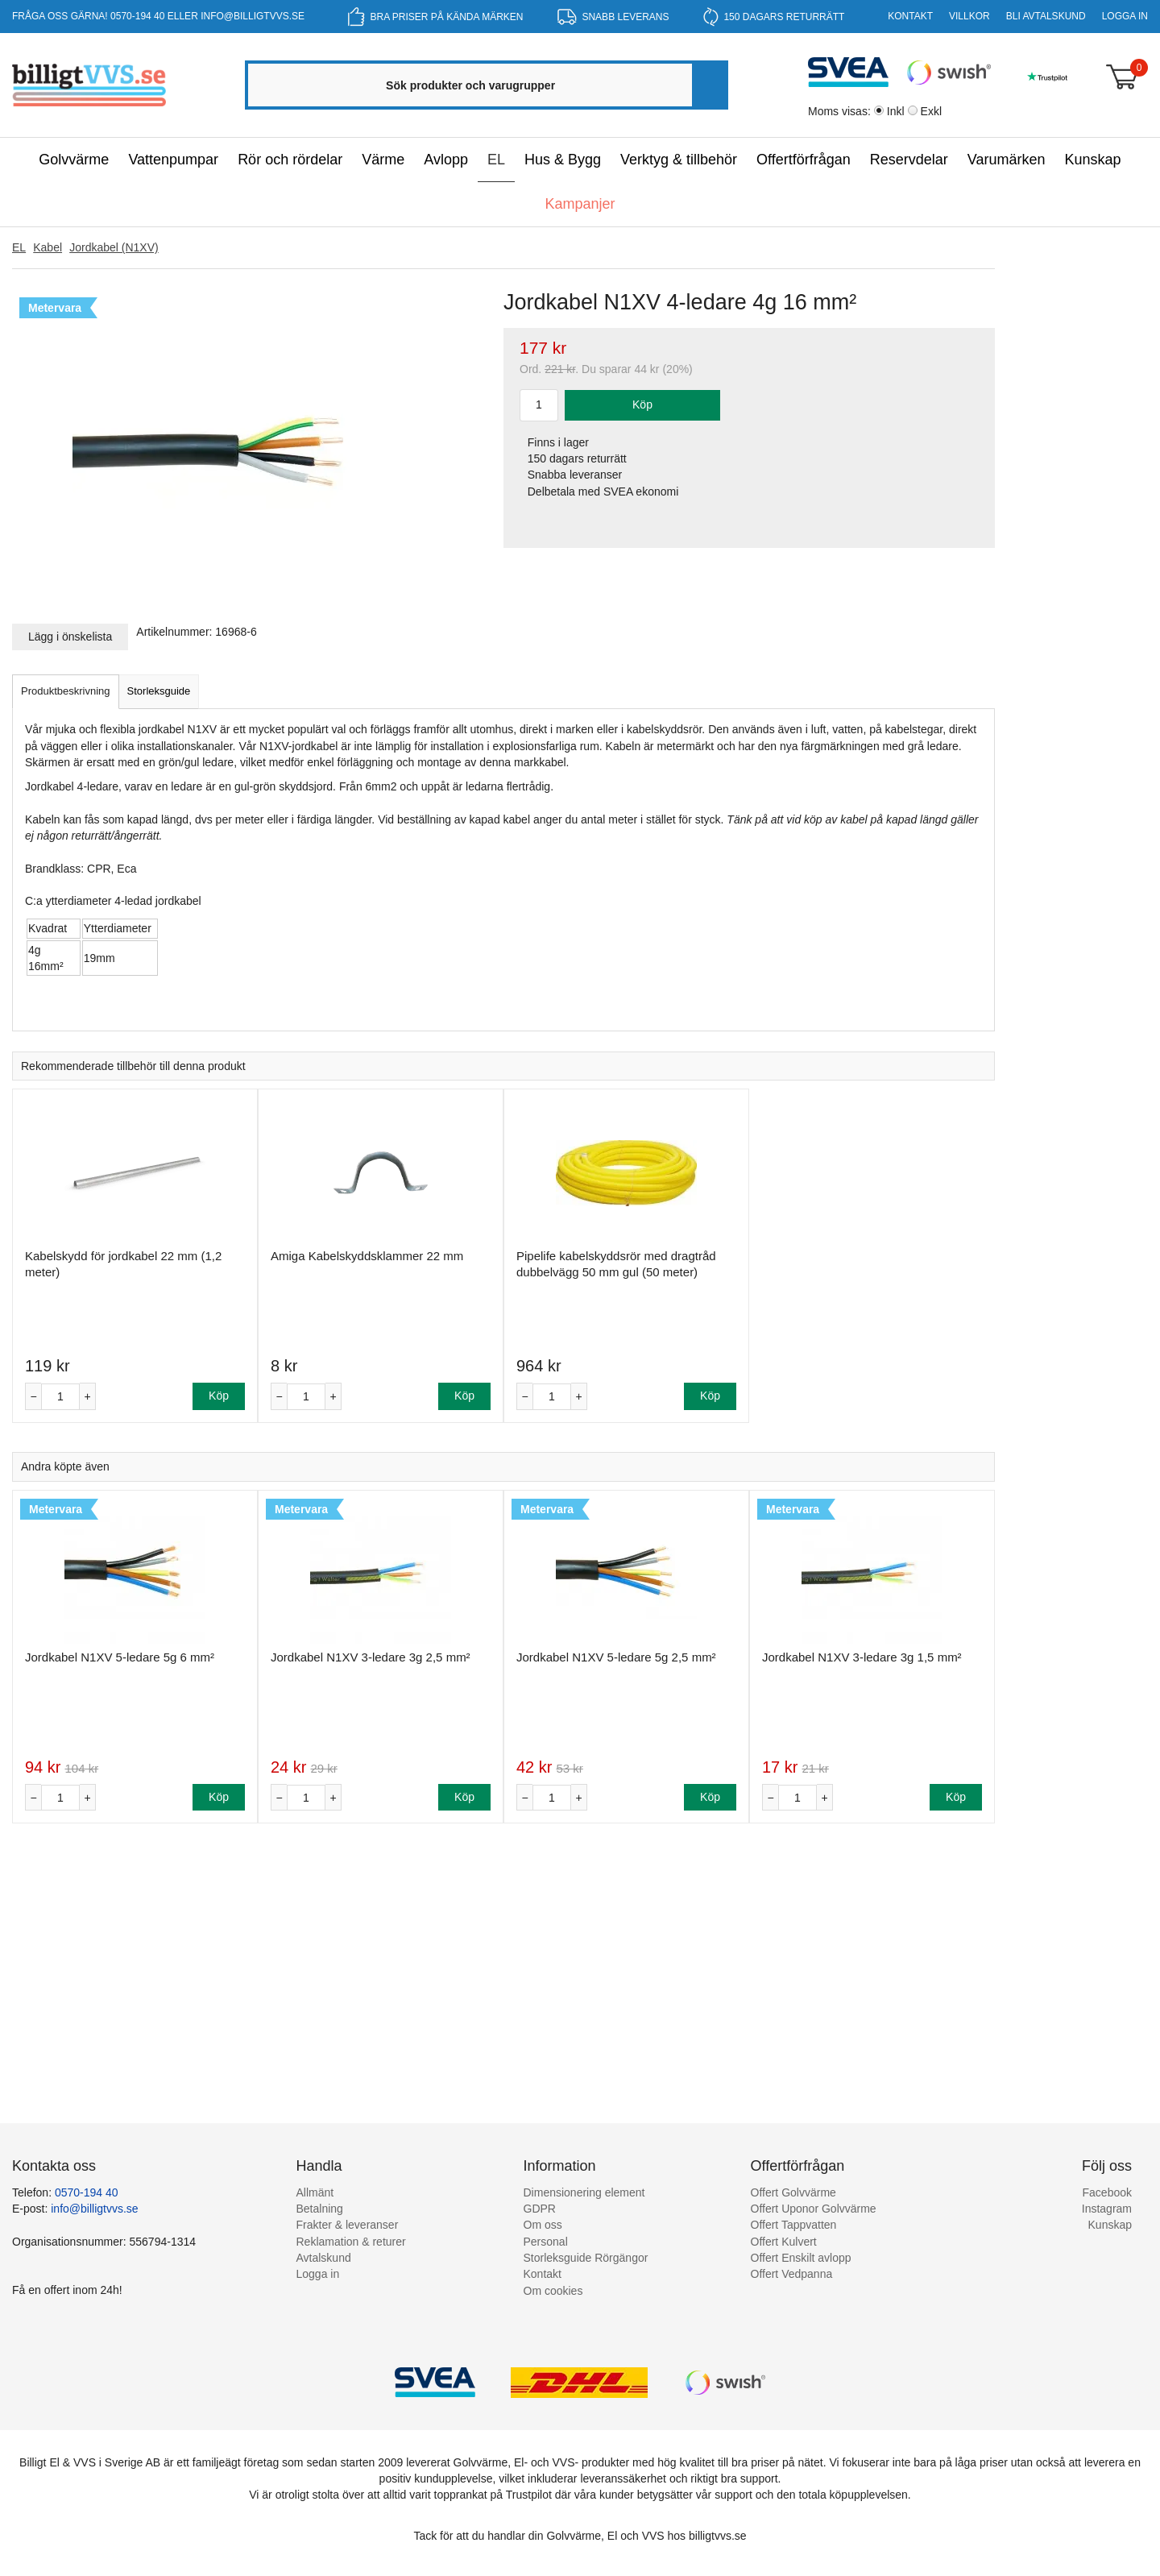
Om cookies (553, 2290)
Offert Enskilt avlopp (801, 2257)
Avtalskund (323, 2257)
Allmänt (315, 2192)
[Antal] (60, 1396)
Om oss (543, 2224)
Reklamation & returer (351, 2241)
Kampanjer (580, 204)
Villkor (969, 16)
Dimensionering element (584, 2192)
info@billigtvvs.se (252, 16)
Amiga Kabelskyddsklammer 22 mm (367, 1256)
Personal (546, 2241)
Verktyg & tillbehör (678, 159)
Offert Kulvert (784, 2241)
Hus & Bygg (562, 159)
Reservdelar (909, 159)
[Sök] (709, 85)
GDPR (540, 2208)
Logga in (1125, 16)
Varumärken (1006, 159)
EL (496, 159)
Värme (383, 159)
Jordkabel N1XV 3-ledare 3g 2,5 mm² (370, 1657)
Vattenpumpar (173, 159)
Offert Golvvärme (793, 2192)
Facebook (1107, 2192)
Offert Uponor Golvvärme (813, 2208)
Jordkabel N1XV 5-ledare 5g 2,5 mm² (616, 1657)
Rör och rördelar (290, 159)
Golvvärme (74, 159)
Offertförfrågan (803, 159)
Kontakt (910, 16)
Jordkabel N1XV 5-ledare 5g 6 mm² (119, 1657)
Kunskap (1093, 159)
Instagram (1107, 2208)
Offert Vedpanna (792, 2273)
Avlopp (446, 159)
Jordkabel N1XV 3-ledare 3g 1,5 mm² (862, 1657)
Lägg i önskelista (70, 636)
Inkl (896, 111)
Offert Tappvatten (794, 2224)
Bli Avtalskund (1046, 16)
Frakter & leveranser (347, 2224)
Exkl (931, 111)
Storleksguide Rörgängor (586, 2257)
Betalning (319, 2208)
